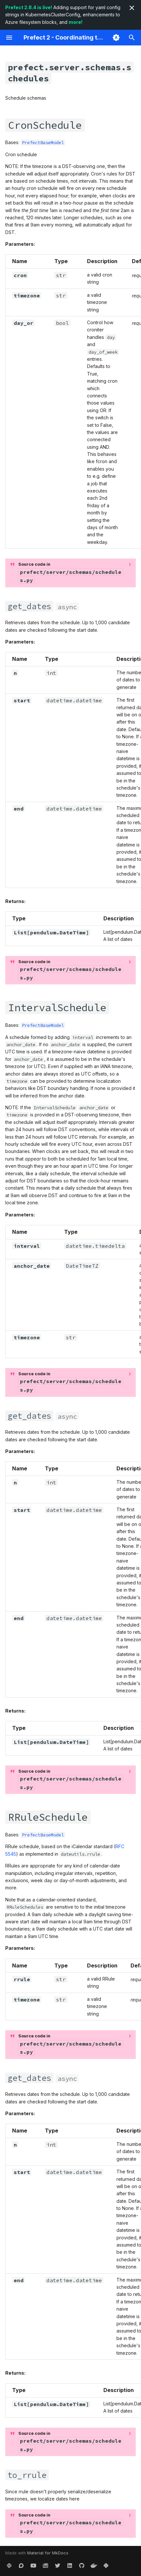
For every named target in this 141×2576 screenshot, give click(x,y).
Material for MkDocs (47, 2553)
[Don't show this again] (132, 8)
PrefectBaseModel (43, 142)
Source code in (70, 572)
